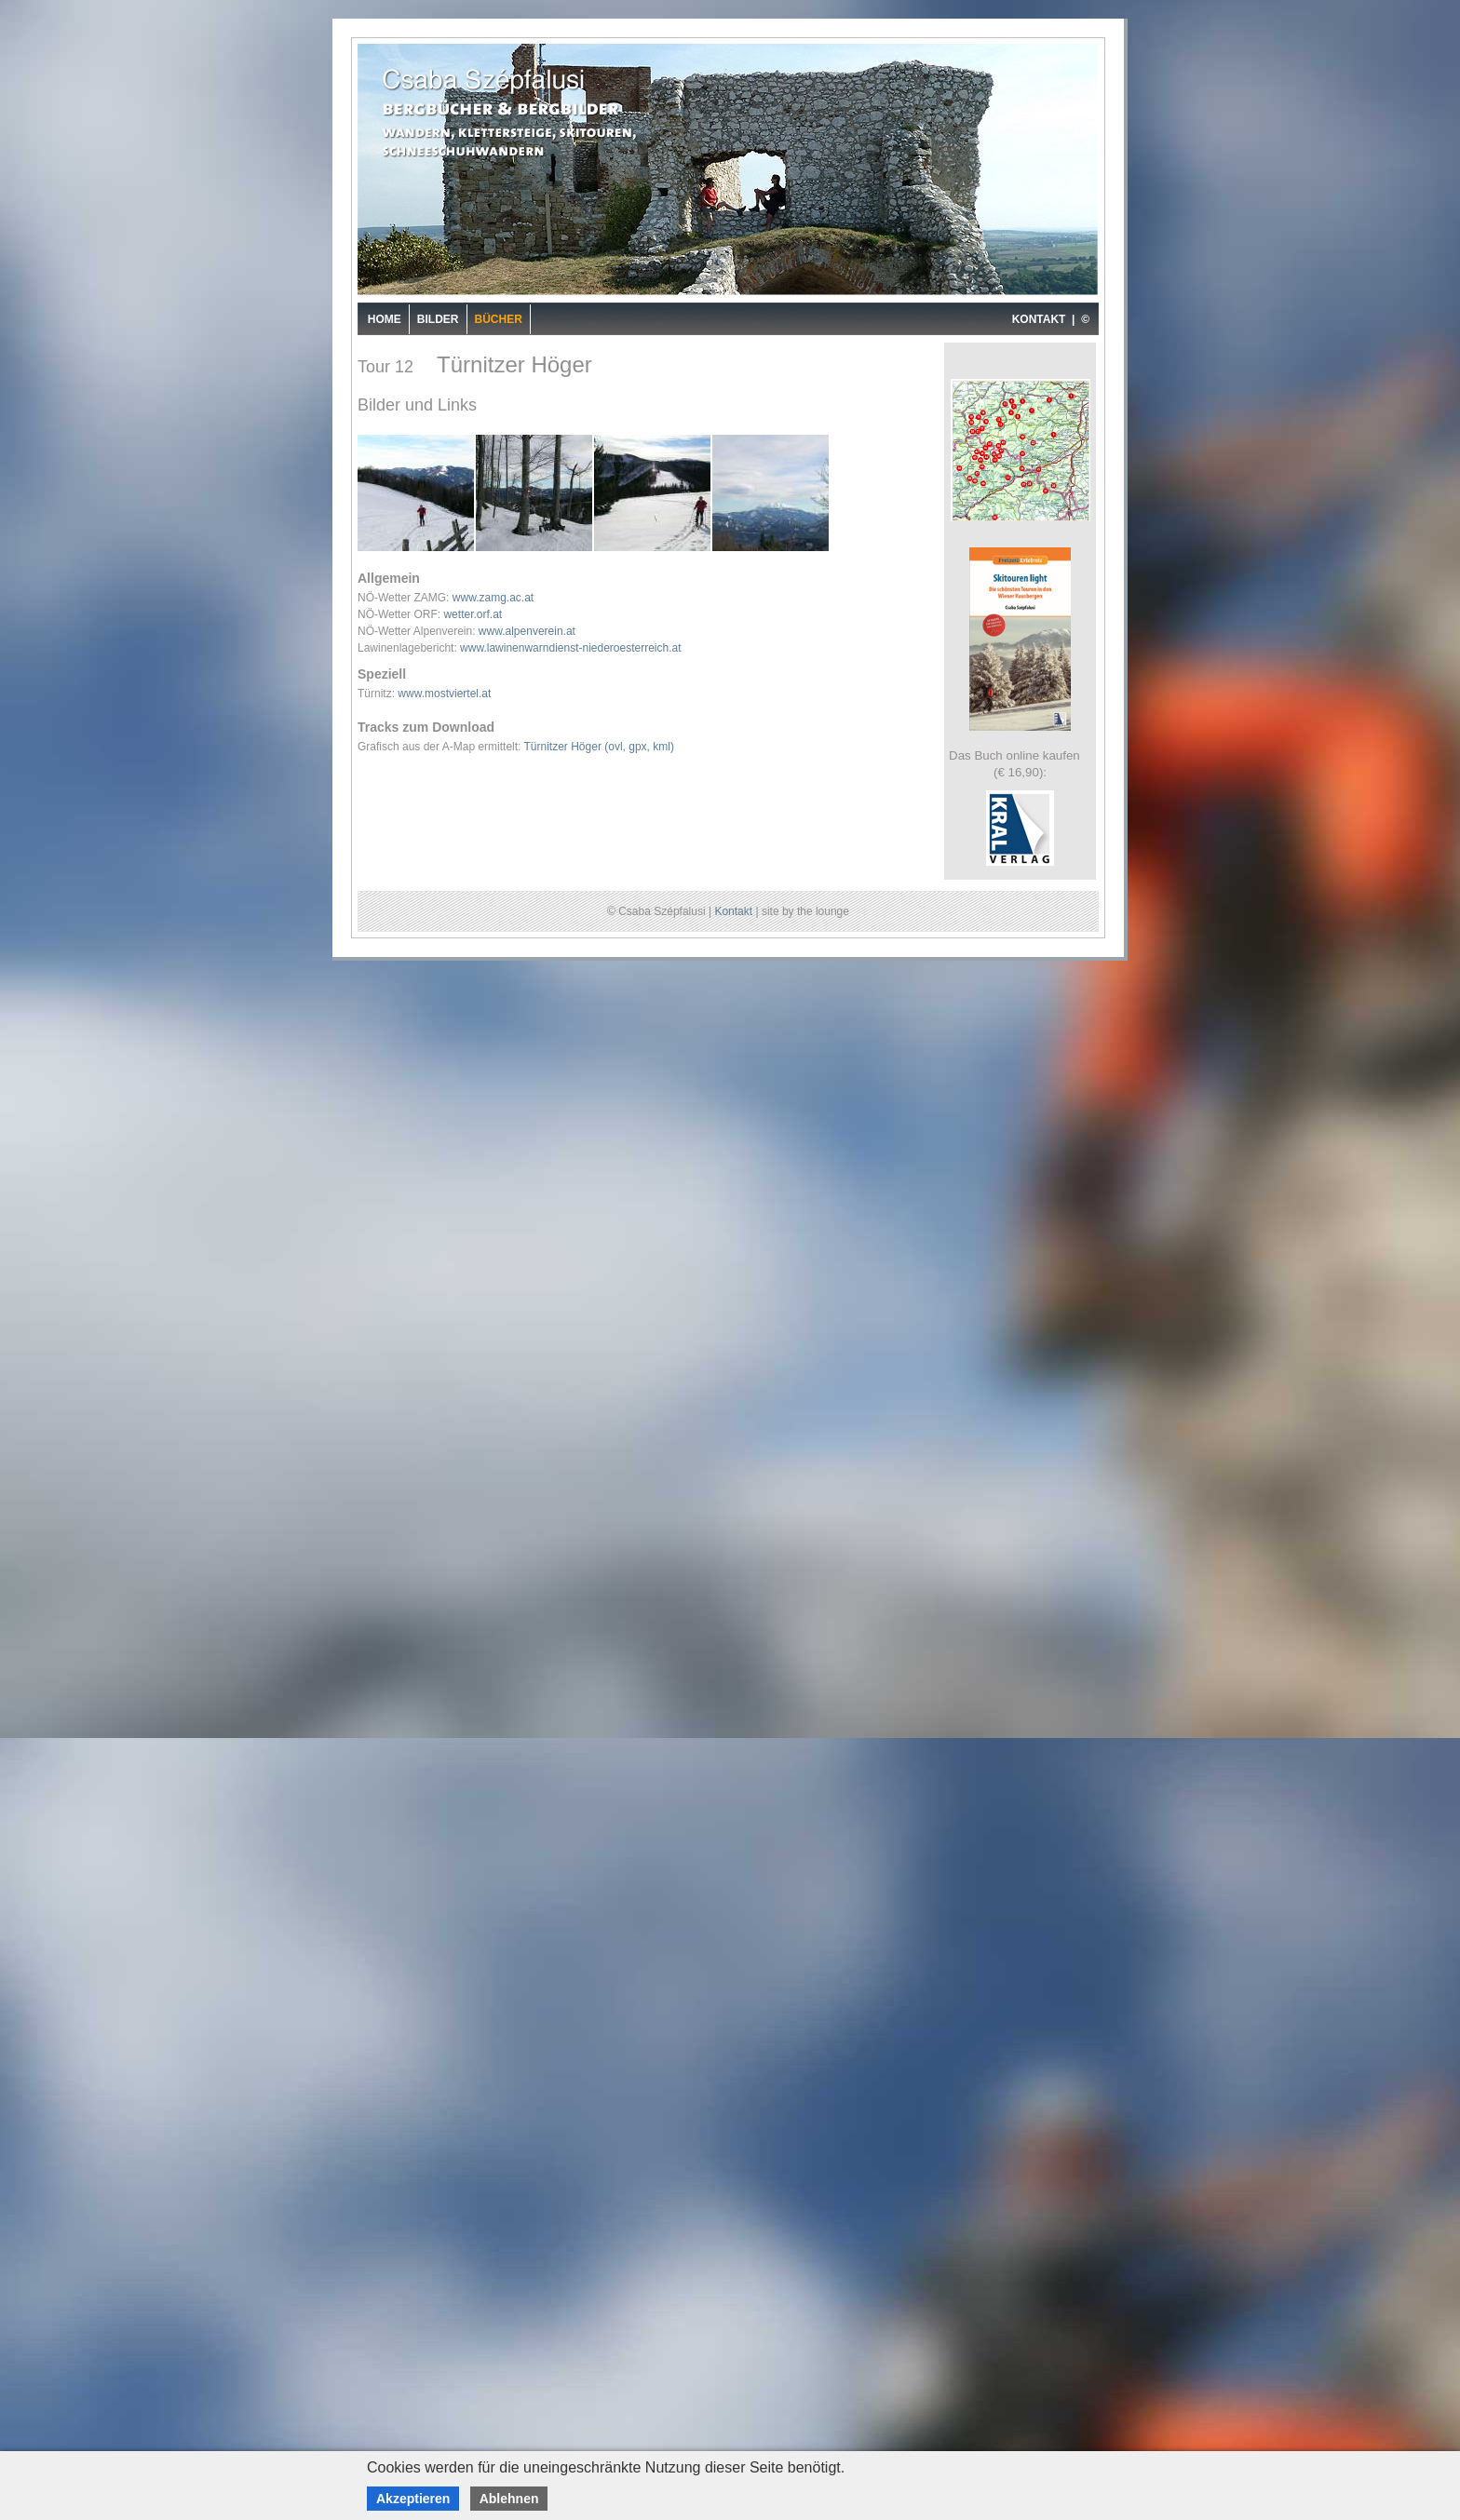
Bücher (498, 319)
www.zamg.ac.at (493, 597)
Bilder (438, 319)
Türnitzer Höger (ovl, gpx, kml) (599, 746)
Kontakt (733, 911)
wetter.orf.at (472, 614)
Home (384, 319)
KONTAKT (1039, 319)
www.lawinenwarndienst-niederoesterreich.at (570, 647)
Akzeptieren (413, 2498)
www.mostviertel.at (444, 693)
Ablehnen (509, 2498)
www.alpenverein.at (527, 631)
